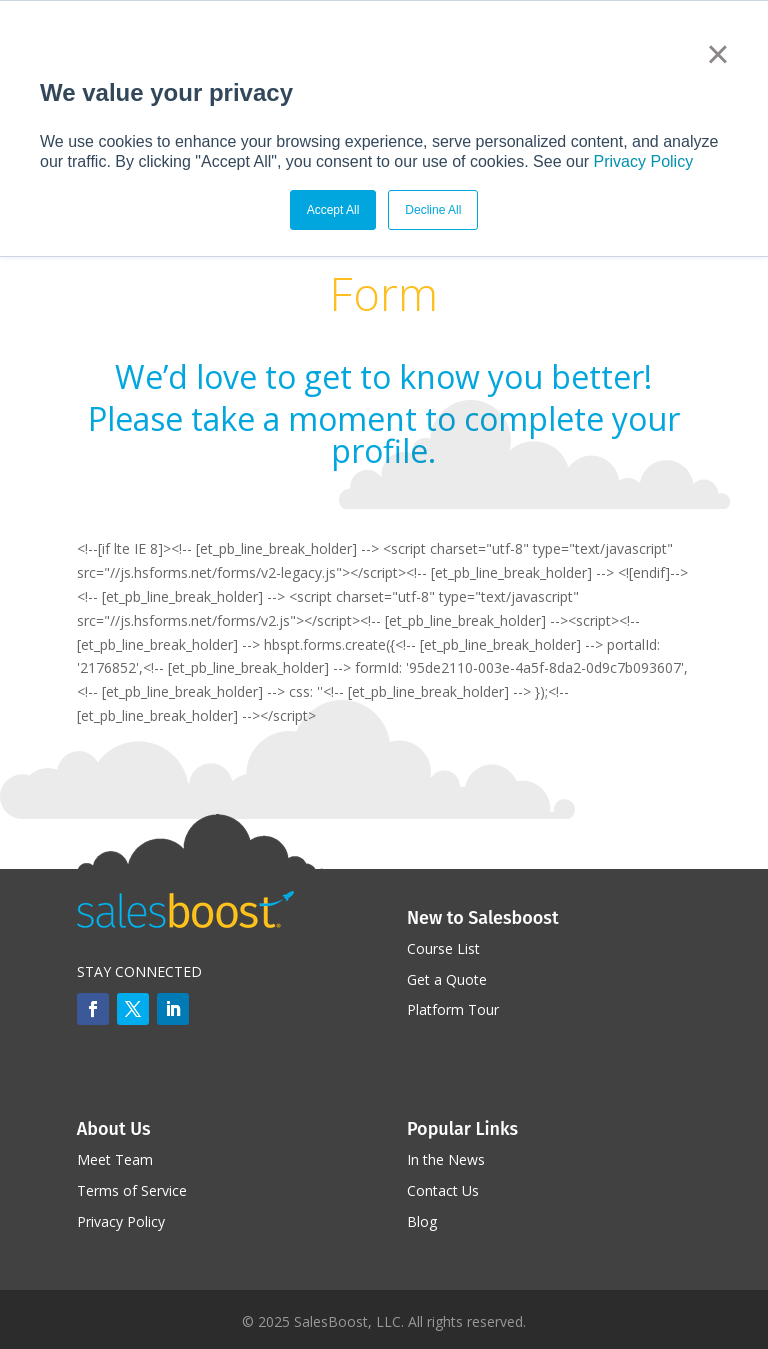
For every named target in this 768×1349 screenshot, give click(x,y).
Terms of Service (132, 1190)
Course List (443, 948)
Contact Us (443, 1190)
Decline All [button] (433, 210)
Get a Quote (447, 979)
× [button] (717, 54)
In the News (446, 1159)
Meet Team (115, 1159)
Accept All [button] (333, 210)
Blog (422, 1221)
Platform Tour (453, 1009)
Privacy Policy (644, 161)
